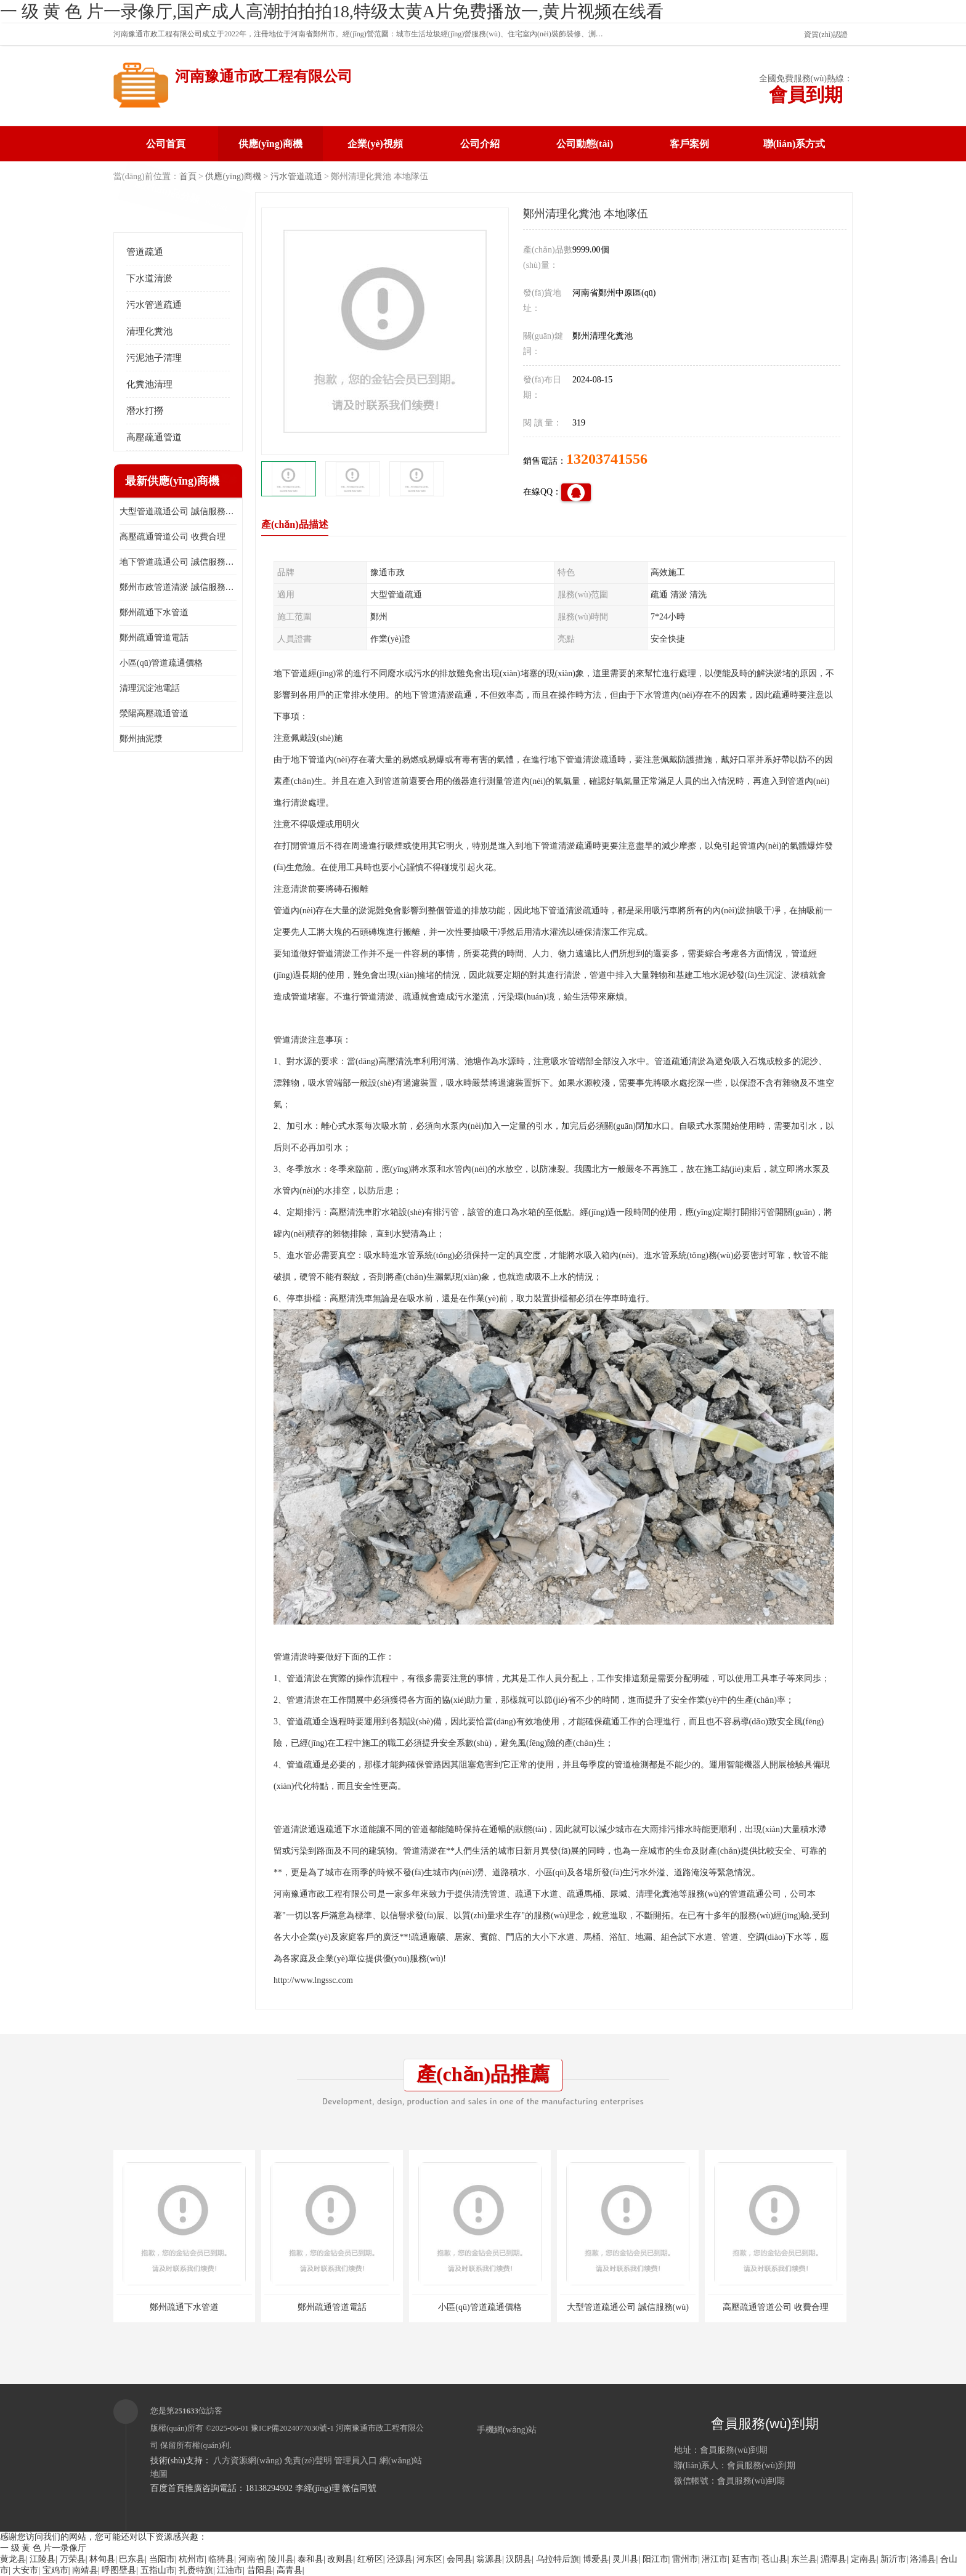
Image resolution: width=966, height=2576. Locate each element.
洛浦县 (923, 2559)
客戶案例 (689, 144)
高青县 (289, 2570)
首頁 (188, 176)
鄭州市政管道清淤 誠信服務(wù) (178, 587)
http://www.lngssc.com (313, 1980)
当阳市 (162, 2559)
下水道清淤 (149, 278)
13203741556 (606, 459)
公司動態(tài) (584, 144)
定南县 (864, 2559)
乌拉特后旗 (557, 2559)
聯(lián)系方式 (794, 144)
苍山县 (774, 2559)
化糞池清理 (149, 384)
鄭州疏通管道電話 (154, 637)
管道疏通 (144, 252)
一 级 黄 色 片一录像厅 (43, 2548)
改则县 (340, 2559)
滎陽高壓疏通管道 (154, 713)
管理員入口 (355, 2460)
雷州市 (685, 2559)
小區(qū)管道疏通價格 (161, 663)
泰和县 (310, 2559)
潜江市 (715, 2559)
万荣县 (73, 2559)
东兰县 (804, 2559)
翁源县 (489, 2559)
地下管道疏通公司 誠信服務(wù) (178, 562)
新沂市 (893, 2559)
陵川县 (281, 2559)
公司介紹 (480, 144)
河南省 (251, 2559)
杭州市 (192, 2559)
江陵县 (42, 2559)
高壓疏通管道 (154, 437)
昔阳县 (260, 2570)
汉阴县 (519, 2559)
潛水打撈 (144, 411)
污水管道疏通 (296, 176)
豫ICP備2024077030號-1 (292, 2428)
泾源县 (400, 2559)
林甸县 (102, 2559)
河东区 (429, 2559)
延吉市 (745, 2559)
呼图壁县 (119, 2570)
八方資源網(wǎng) (247, 2460)
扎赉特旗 (196, 2570)
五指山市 (157, 2570)
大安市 (25, 2570)
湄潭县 (833, 2559)
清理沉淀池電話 (150, 688)
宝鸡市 (55, 2570)
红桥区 (370, 2559)
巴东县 (132, 2559)
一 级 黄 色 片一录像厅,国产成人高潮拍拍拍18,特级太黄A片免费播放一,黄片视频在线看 (332, 11)
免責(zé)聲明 (308, 2460)
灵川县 (625, 2559)
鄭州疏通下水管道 (154, 612)
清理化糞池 (149, 331)
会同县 (460, 2559)
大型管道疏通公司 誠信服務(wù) (178, 511)
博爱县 (596, 2559)
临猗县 (221, 2559)
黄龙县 (13, 2559)
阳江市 (655, 2559)
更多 (227, 481)
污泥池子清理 (154, 358)
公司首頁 (165, 144)
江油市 (230, 2570)
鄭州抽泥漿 (141, 738)
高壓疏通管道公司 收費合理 (172, 536)
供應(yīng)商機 (270, 144)
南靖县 (85, 2570)
